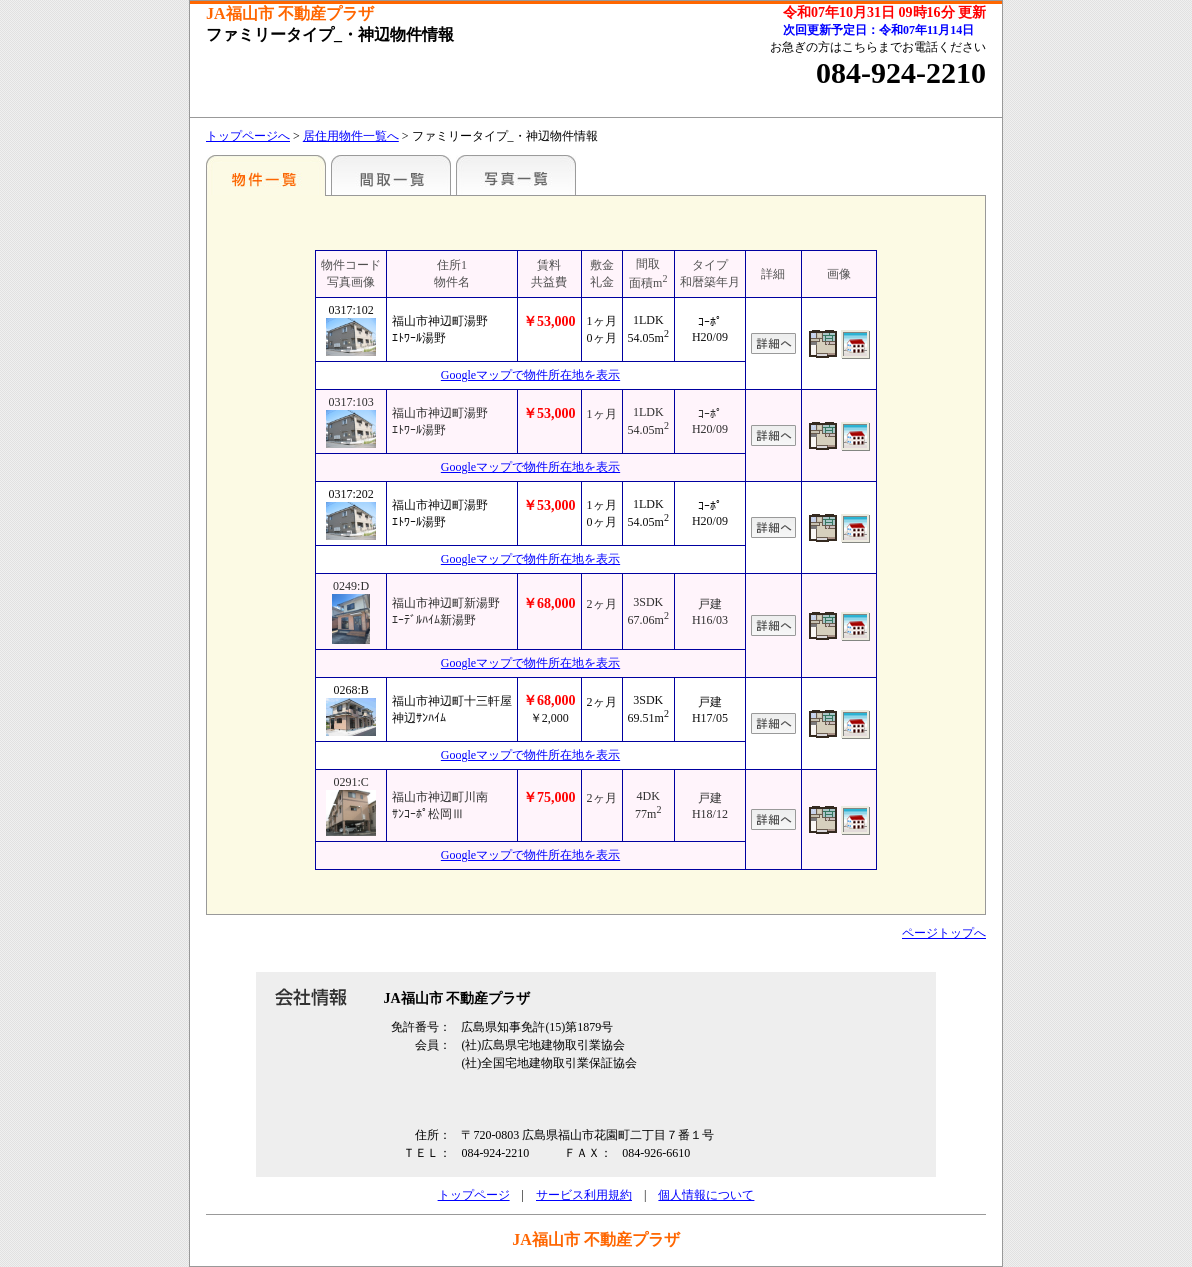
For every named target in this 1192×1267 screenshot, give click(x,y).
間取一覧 (391, 175)
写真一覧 (516, 175)
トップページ (474, 1195)
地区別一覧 (266, 175)
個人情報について (706, 1195)
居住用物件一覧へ (351, 136)
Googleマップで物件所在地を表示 (530, 375)
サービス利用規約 (584, 1195)
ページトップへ (944, 933)
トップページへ (248, 136)
